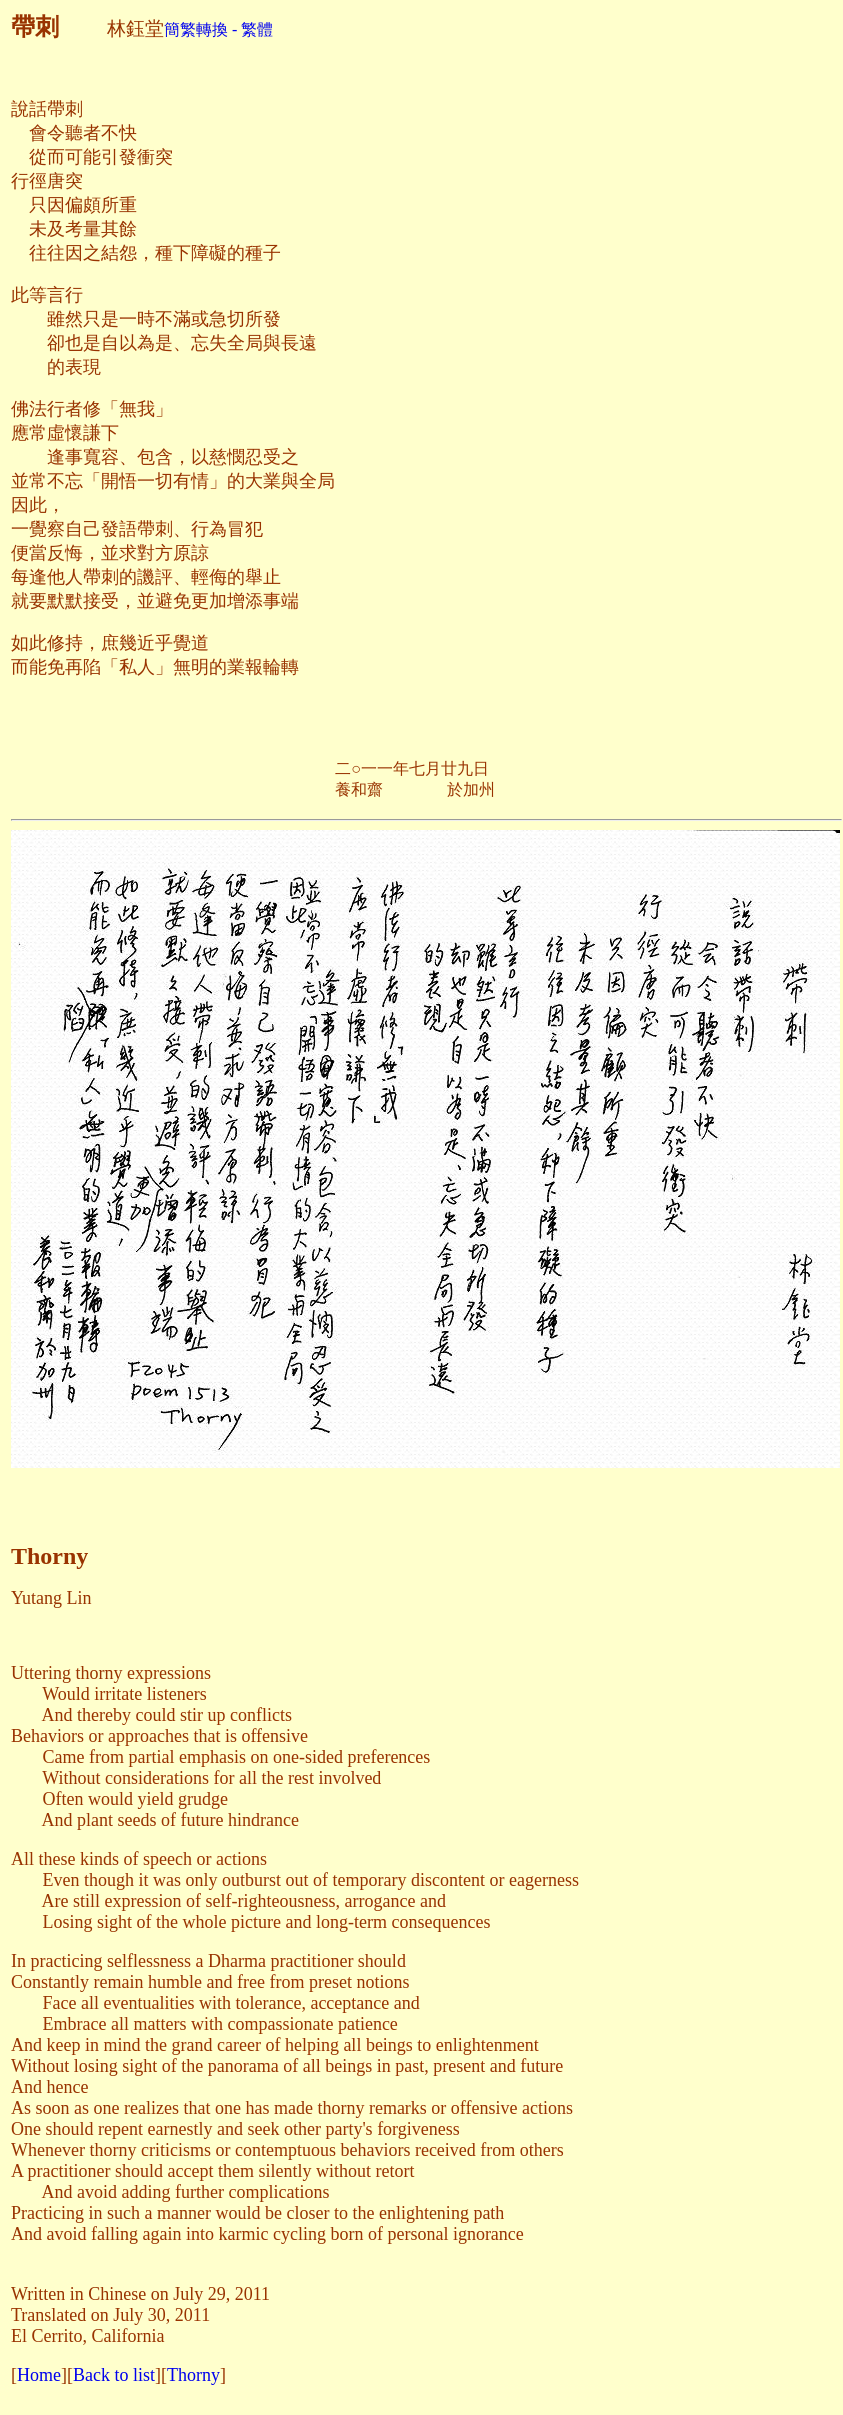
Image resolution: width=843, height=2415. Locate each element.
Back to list (114, 2375)
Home (39, 2375)
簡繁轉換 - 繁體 (218, 29)
